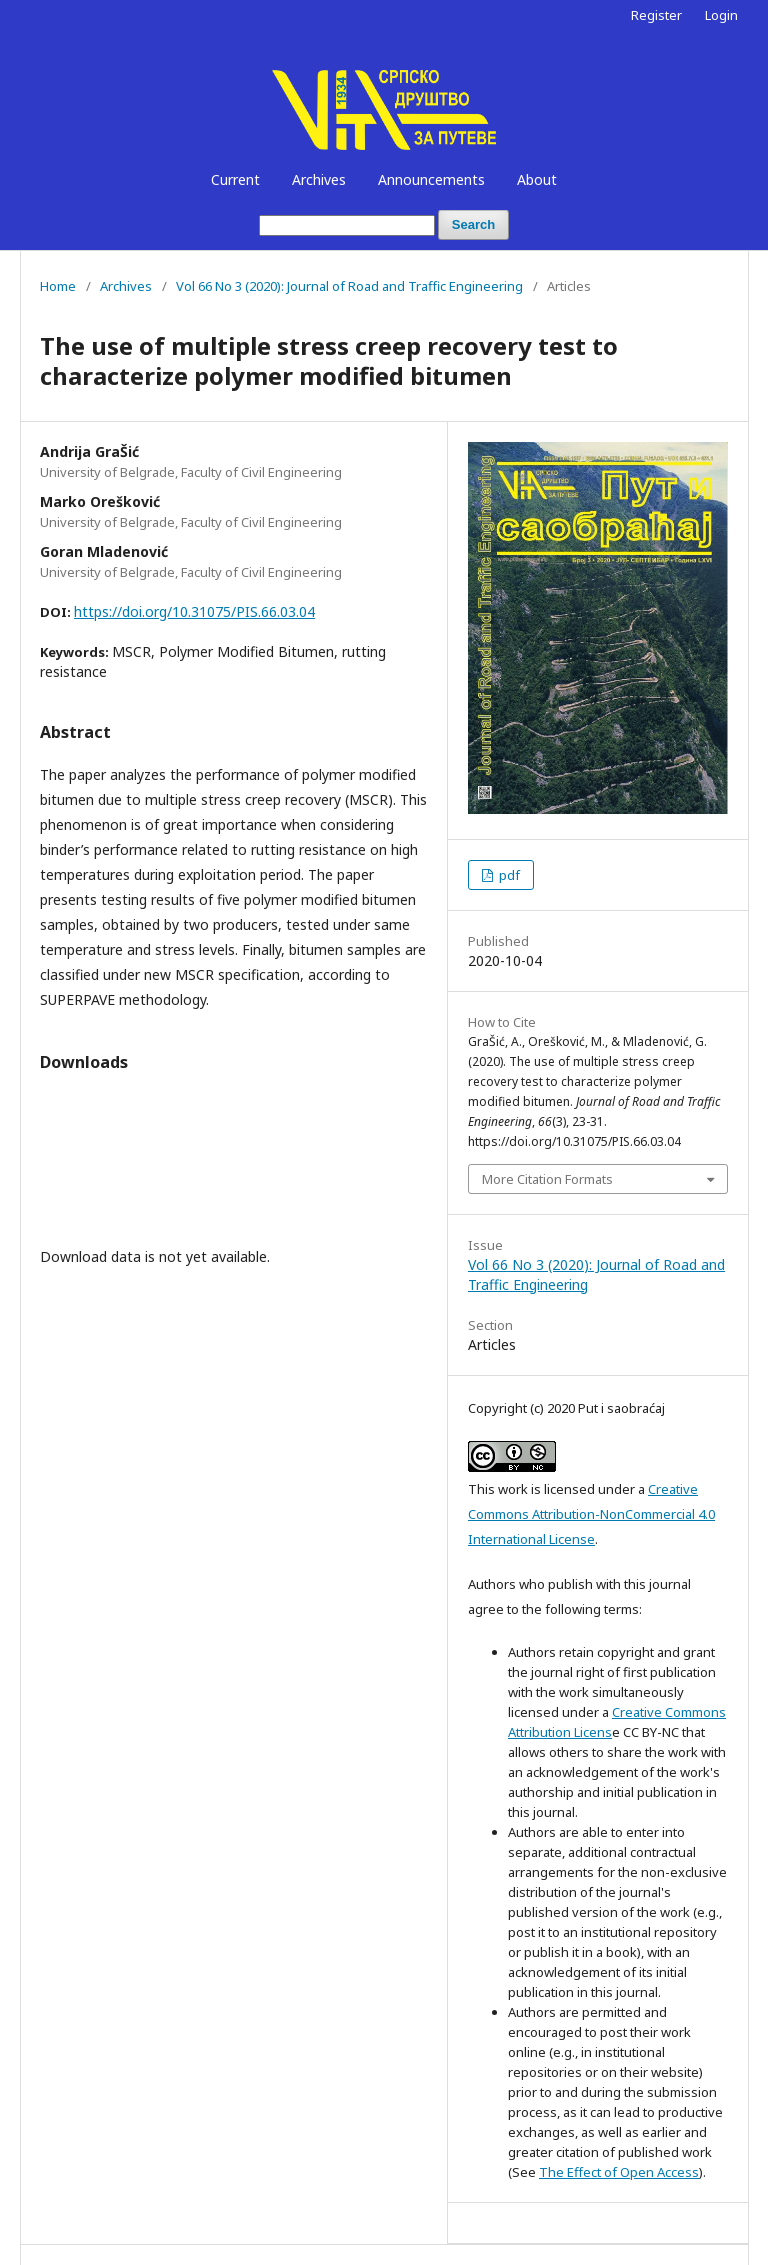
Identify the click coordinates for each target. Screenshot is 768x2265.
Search (473, 224)
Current (235, 179)
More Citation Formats (547, 1179)
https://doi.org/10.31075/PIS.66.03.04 (194, 611)
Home (58, 286)
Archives (319, 179)
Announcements (431, 179)
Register (656, 15)
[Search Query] (347, 225)
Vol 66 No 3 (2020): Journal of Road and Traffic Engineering (349, 286)
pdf (508, 875)
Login (721, 15)
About (537, 179)
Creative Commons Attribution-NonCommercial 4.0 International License (591, 1514)
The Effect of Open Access (619, 2172)
